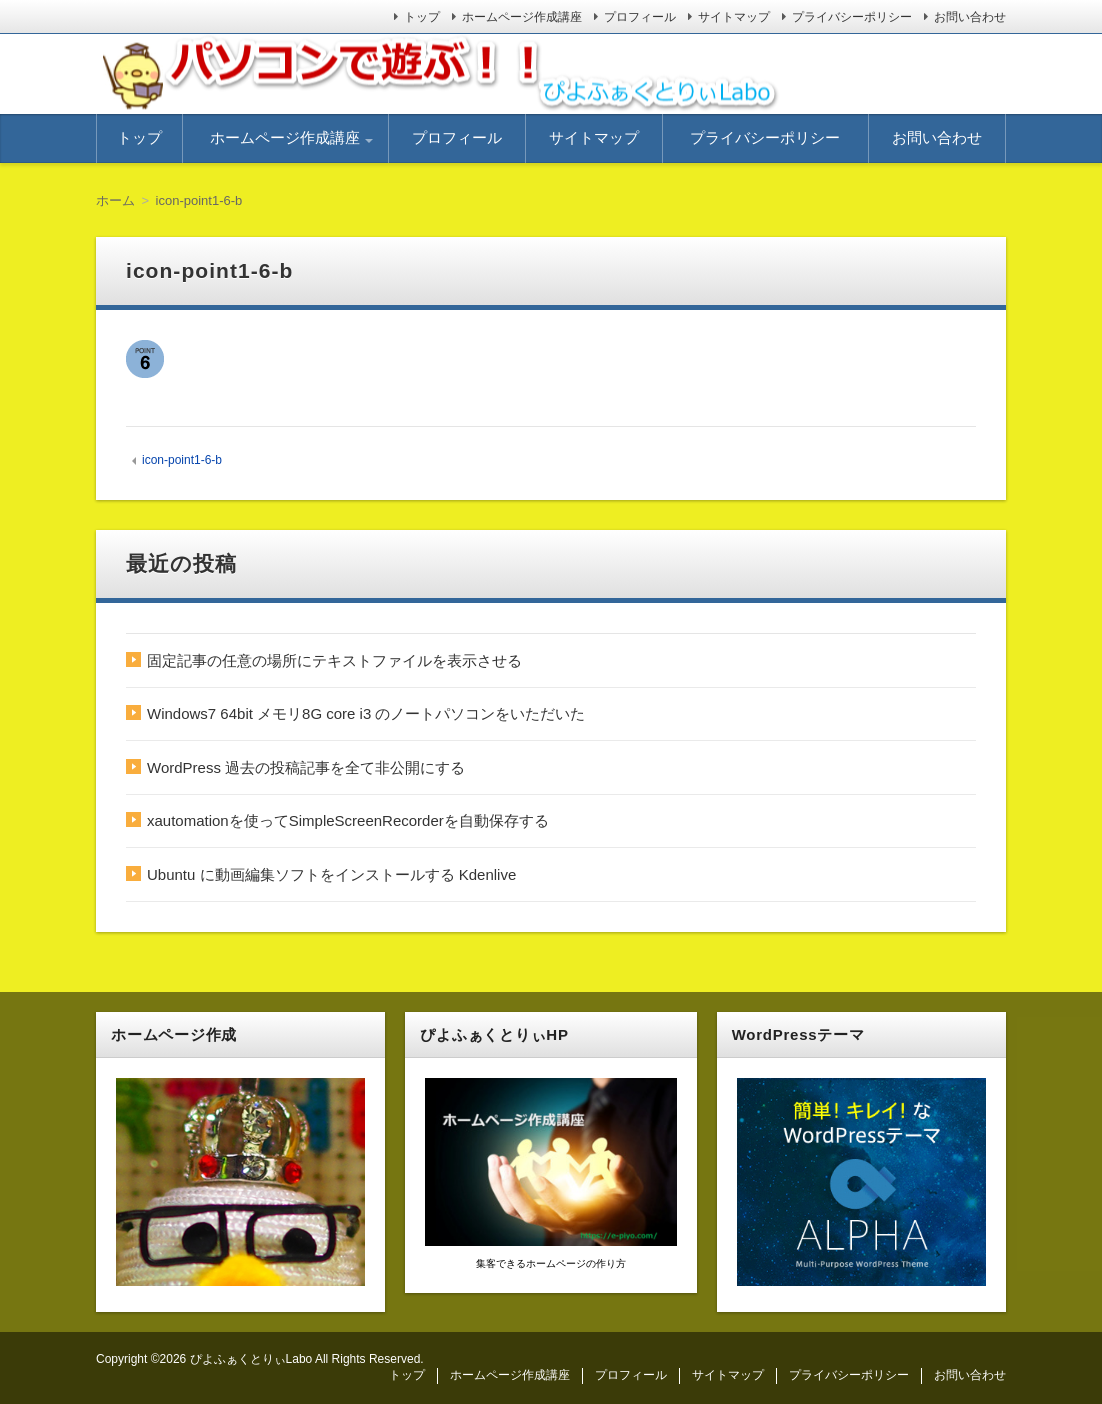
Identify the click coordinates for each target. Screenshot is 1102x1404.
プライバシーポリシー (852, 17)
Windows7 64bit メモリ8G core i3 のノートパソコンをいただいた (366, 713)
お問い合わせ (970, 17)
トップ (422, 17)
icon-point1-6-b (182, 460)
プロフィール (640, 17)
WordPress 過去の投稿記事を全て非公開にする (306, 767)
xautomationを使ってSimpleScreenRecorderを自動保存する (348, 820)
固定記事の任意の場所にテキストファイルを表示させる (334, 660)
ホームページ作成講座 (522, 17)
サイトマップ (734, 17)
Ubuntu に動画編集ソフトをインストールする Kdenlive (331, 874)
